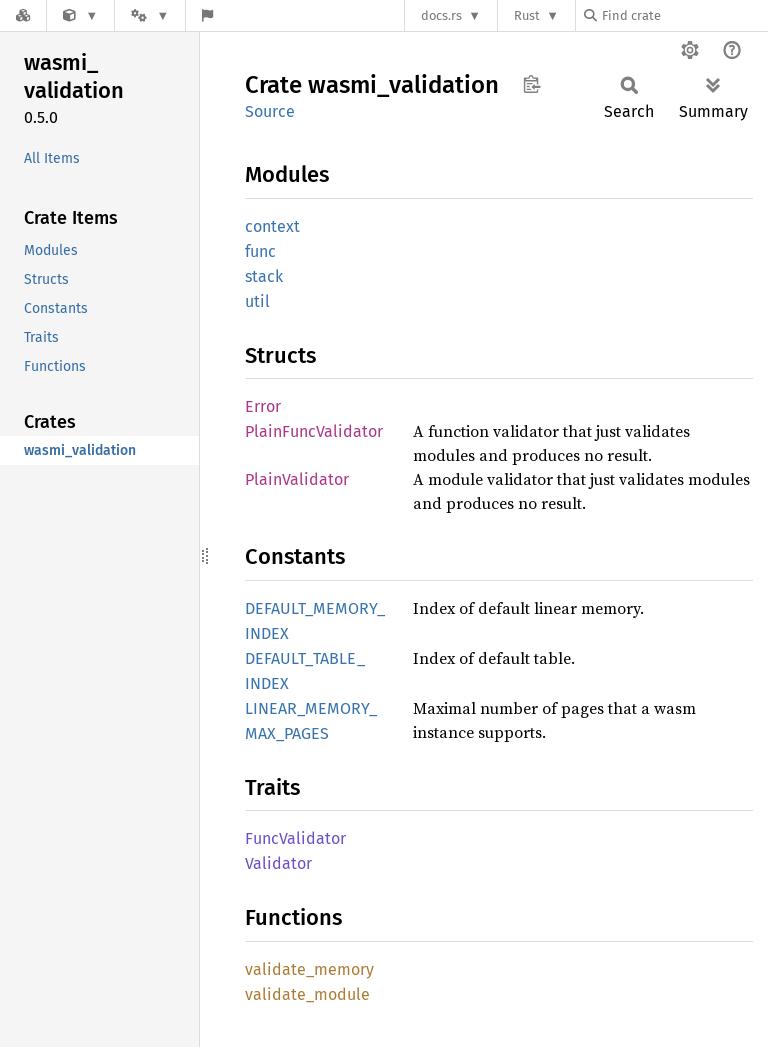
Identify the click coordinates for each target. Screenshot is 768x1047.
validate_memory (309, 969)
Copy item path (531, 84)
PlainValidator (297, 479)
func (260, 251)
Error (263, 406)
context (272, 226)
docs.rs (441, 15)
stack (264, 276)
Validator (278, 863)
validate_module (307, 994)
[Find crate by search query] (684, 15)
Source (270, 111)
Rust (527, 15)
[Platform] (150, 15)
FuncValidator (295, 838)
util (257, 301)
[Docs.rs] (23, 15)
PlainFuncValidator (314, 431)
